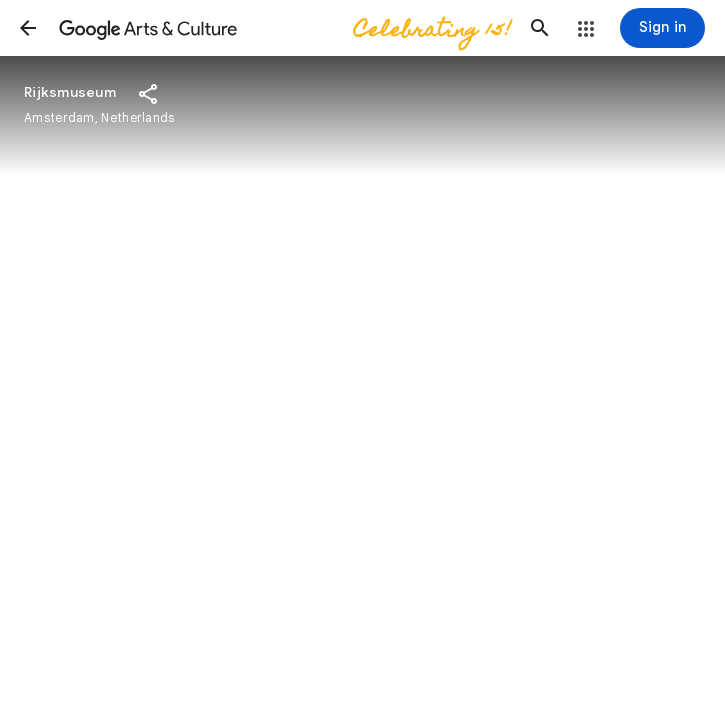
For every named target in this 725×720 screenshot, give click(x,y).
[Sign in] (662, 28)
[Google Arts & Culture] (284, 28)
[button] (28, 28)
